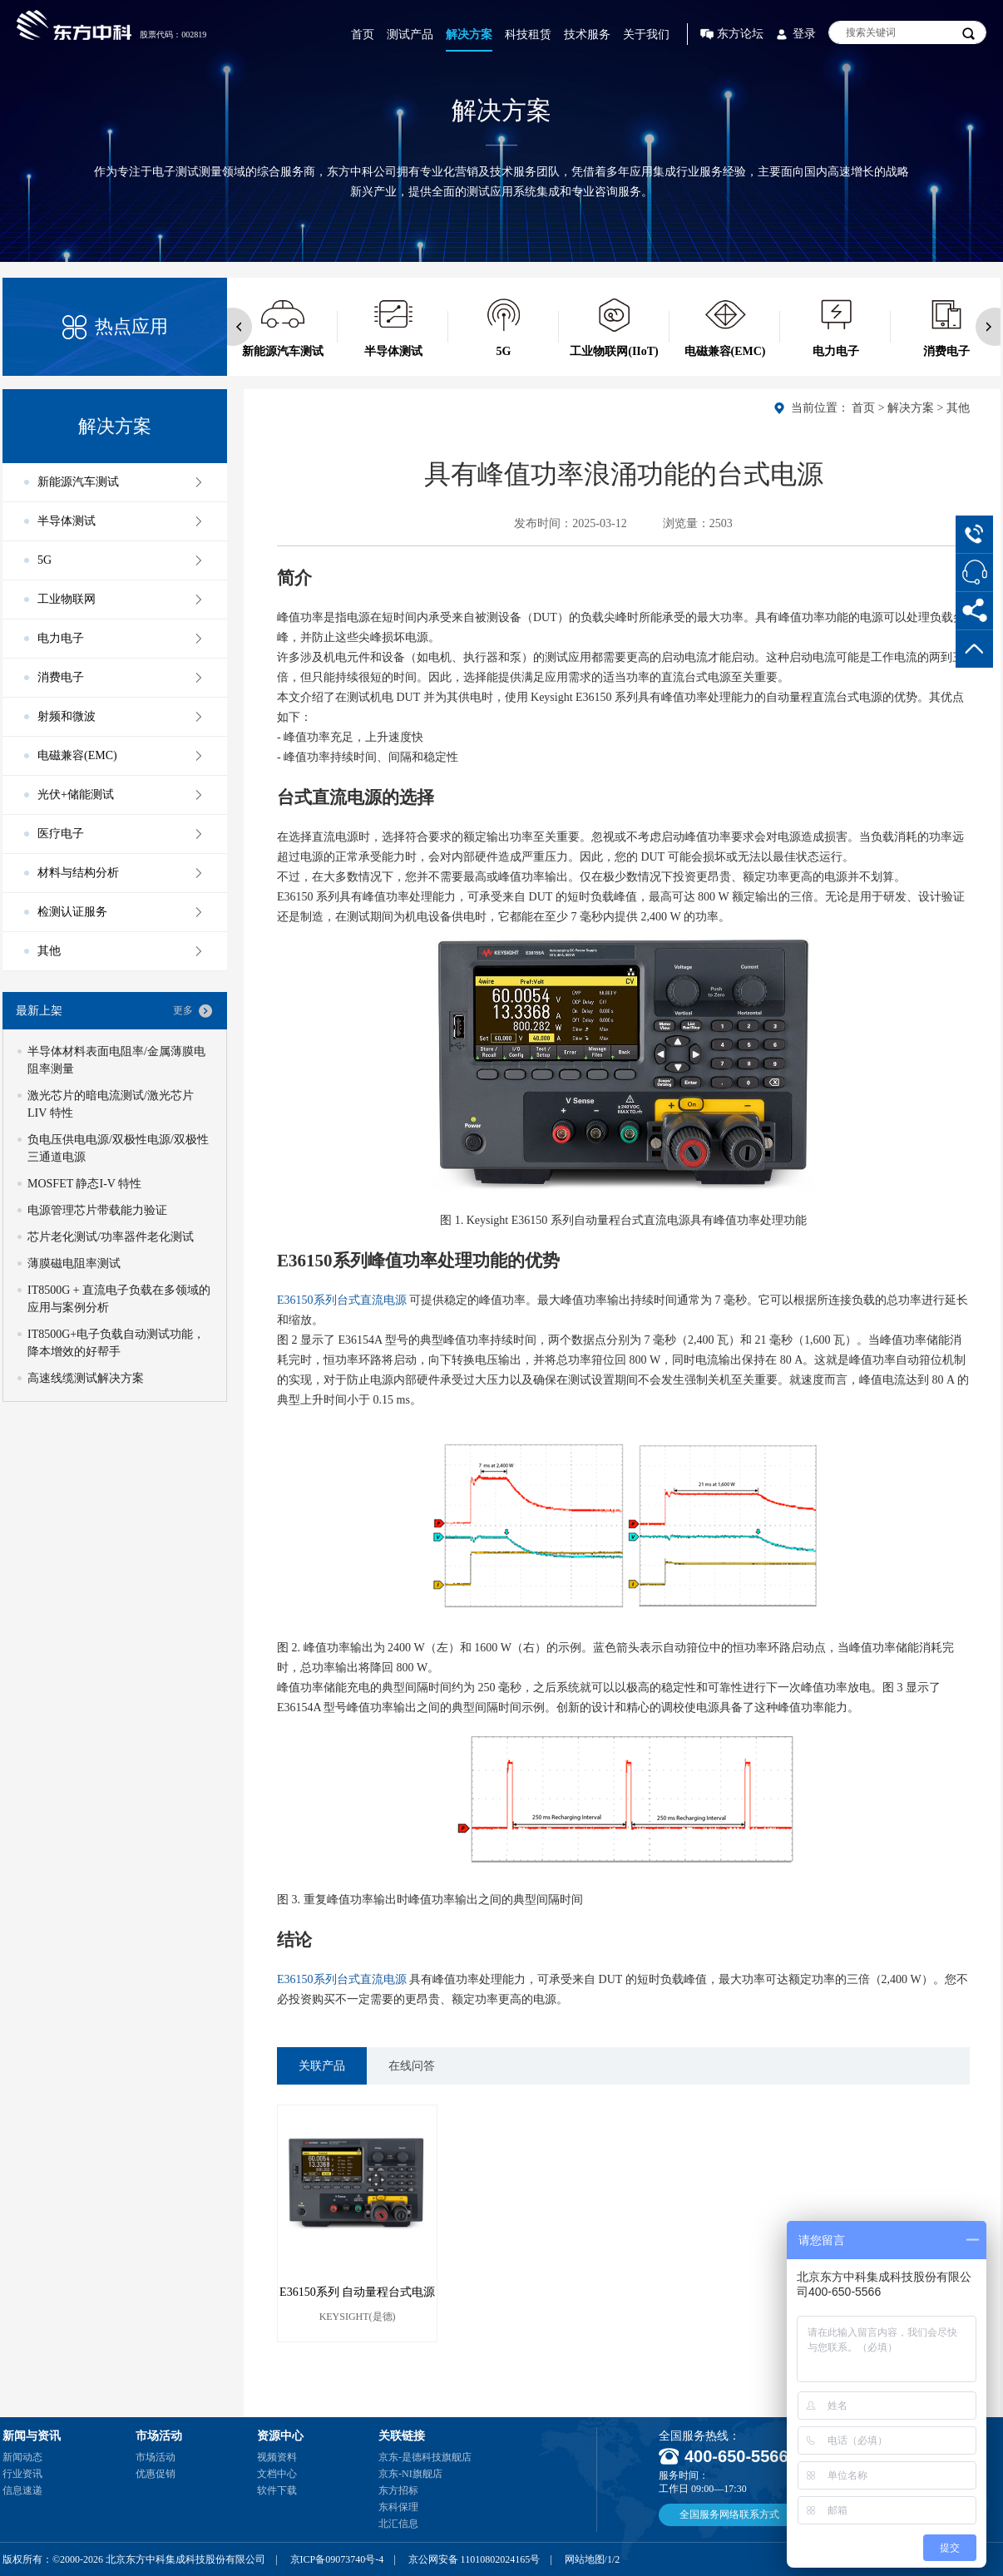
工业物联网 (66, 599)
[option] (282, 327)
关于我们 (646, 34)
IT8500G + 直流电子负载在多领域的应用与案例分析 (118, 1299)
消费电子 (60, 677)
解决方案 (469, 34)
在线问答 (411, 2066)
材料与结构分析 (78, 872)
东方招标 (398, 2490)
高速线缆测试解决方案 (85, 1378)
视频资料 (277, 2457)
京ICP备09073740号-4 (337, 2559)
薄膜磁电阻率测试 (74, 1263)
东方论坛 (740, 33)
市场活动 (155, 2457)
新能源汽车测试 (78, 482)
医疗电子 (60, 833)
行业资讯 (22, 2474)
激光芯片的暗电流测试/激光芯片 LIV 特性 (110, 1104)
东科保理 (398, 2507)
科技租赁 (528, 34)
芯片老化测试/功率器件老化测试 (110, 1237)
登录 (804, 33)
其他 (958, 408)
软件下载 (277, 2490)
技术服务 (587, 34)
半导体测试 (66, 521)
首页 (362, 34)
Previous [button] (233, 327)
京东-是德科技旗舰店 (425, 2457)
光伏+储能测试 (75, 794)
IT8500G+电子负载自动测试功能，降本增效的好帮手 (116, 1343)
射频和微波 (66, 716)
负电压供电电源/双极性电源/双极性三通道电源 (118, 1148)
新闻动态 (22, 2457)
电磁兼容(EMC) (77, 755)
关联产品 (322, 2066)
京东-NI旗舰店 (410, 2474)
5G (44, 560)
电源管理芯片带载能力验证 (97, 1210)
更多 (183, 1010)
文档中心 (277, 2474)
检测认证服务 (72, 912)
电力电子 (60, 638)
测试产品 (410, 34)
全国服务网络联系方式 (729, 2514)
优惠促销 (155, 2474)
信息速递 (22, 2490)
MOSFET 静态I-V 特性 (84, 1183)
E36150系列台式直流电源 (342, 1300)
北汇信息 (398, 2523)
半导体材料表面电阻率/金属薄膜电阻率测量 (116, 1060)
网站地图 (585, 2559)
